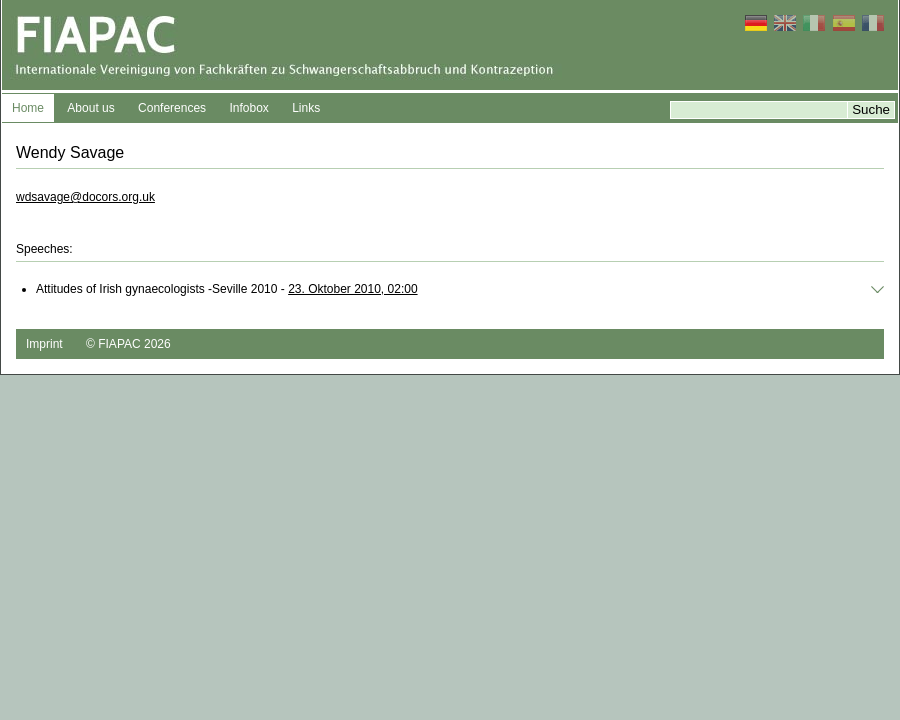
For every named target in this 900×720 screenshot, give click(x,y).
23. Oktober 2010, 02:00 (352, 289)
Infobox (248, 108)
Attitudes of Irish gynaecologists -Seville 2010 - (227, 289)
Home (28, 108)
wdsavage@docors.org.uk (85, 197)
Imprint (44, 344)
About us (90, 108)
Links (306, 108)
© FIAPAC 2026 (128, 344)
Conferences (172, 108)
